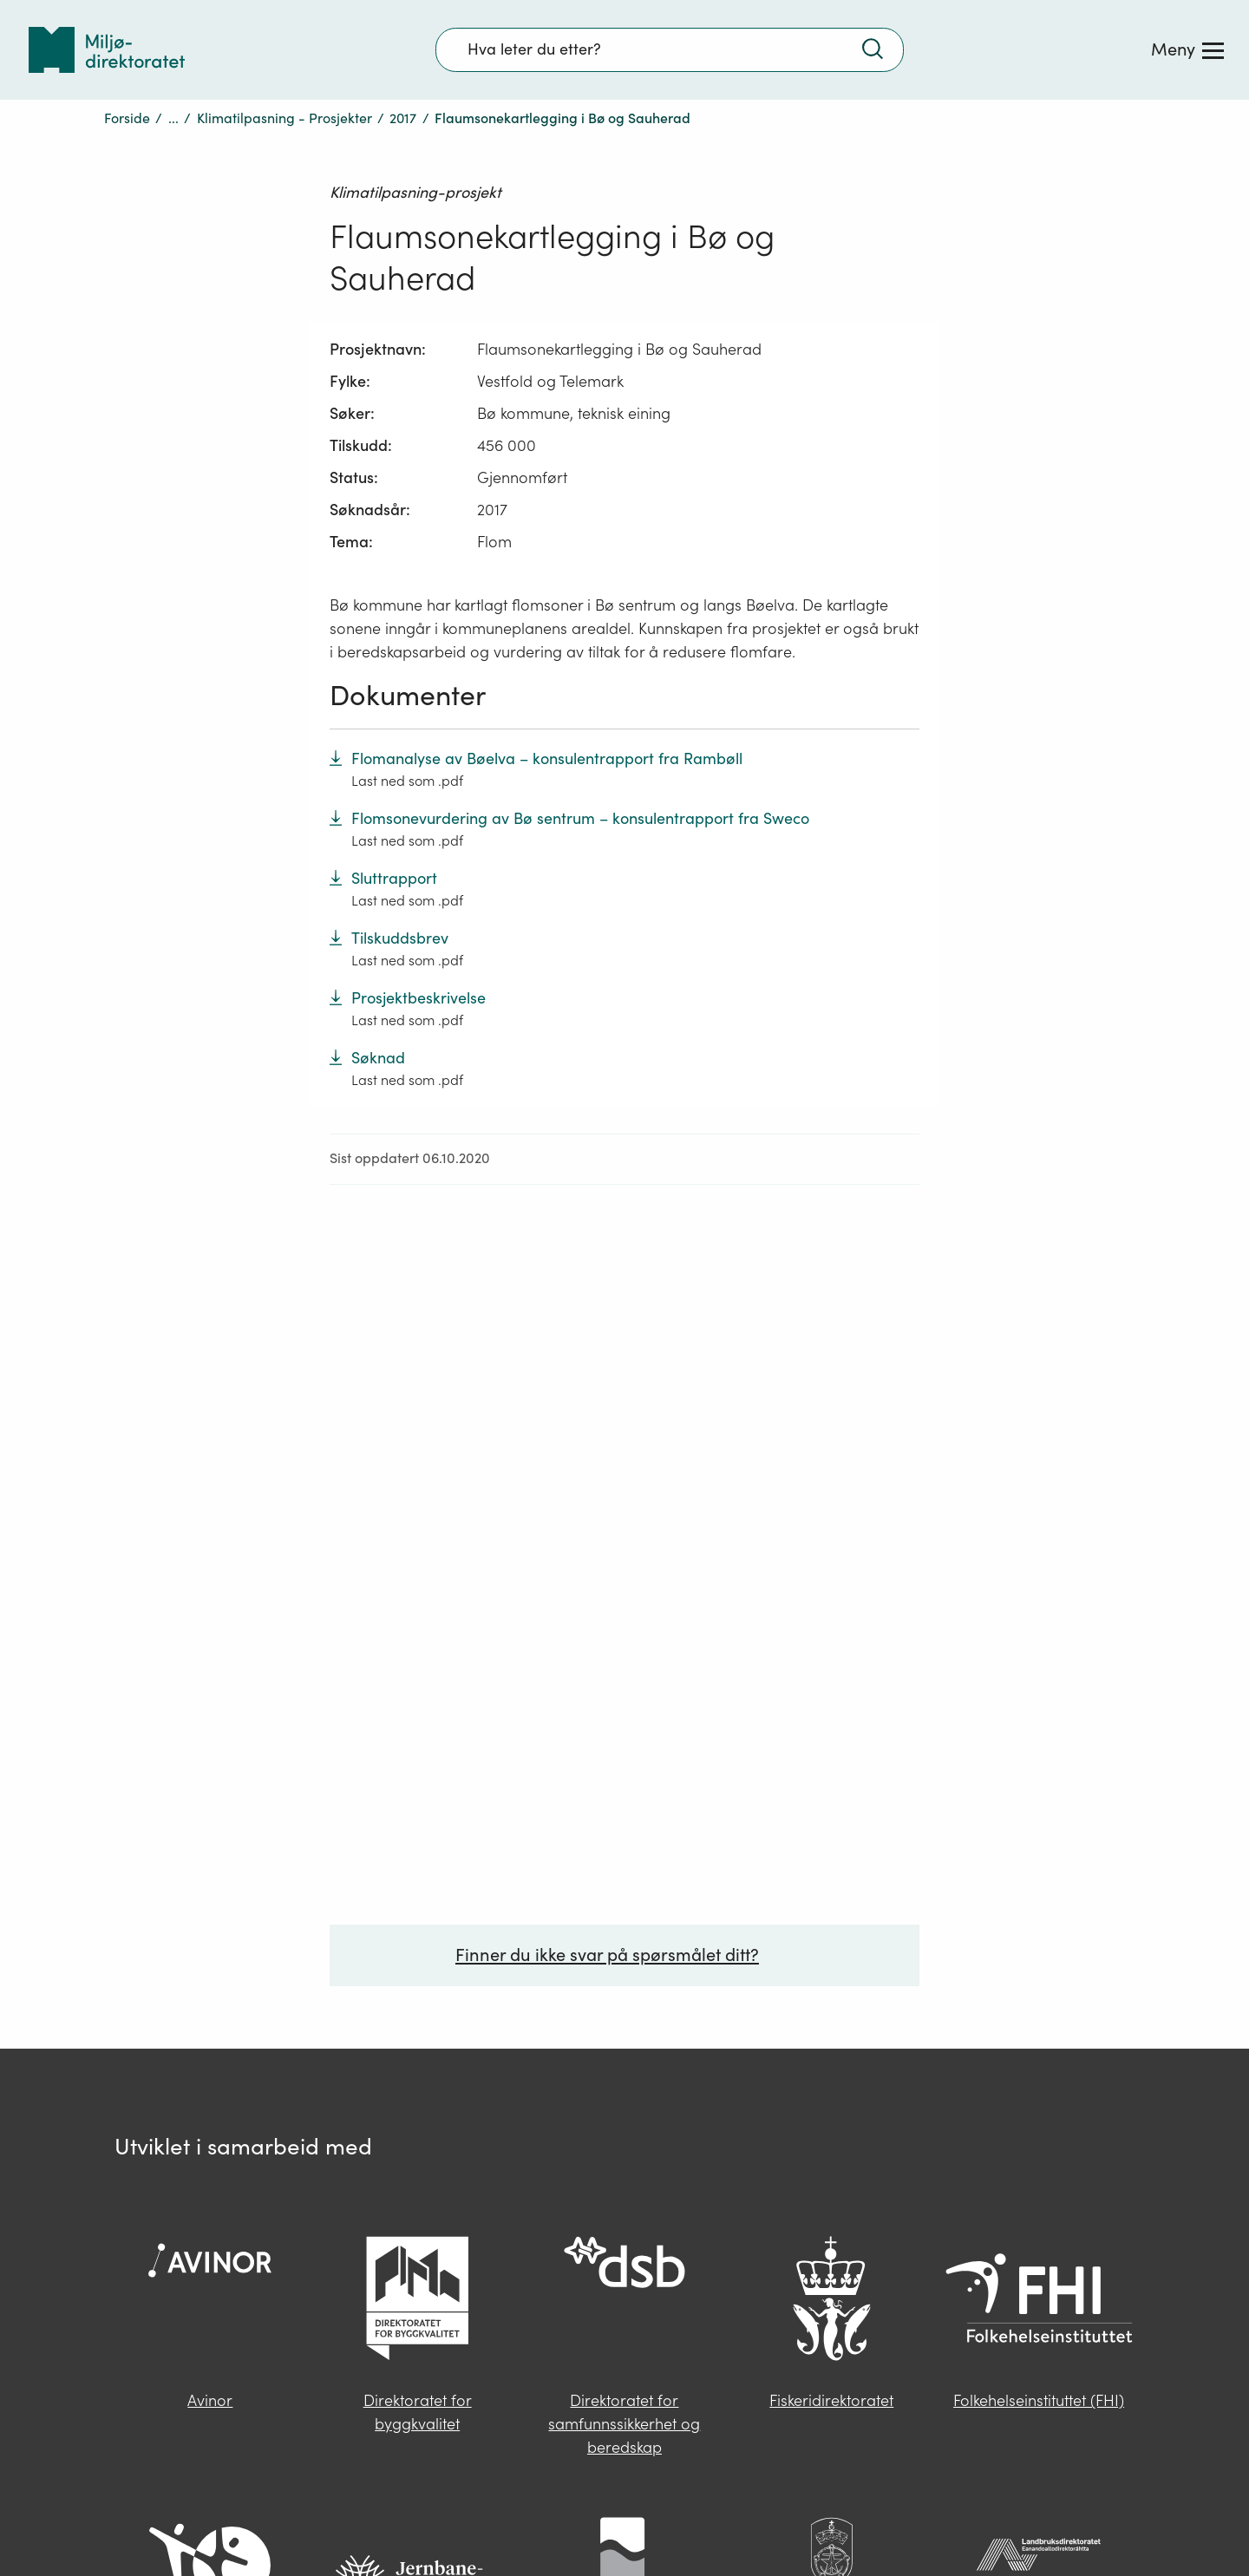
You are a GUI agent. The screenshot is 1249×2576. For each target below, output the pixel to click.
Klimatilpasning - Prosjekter (284, 118)
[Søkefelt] (669, 49)
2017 (402, 118)
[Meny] (1187, 49)
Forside (127, 118)
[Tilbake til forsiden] (107, 50)
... (173, 118)
